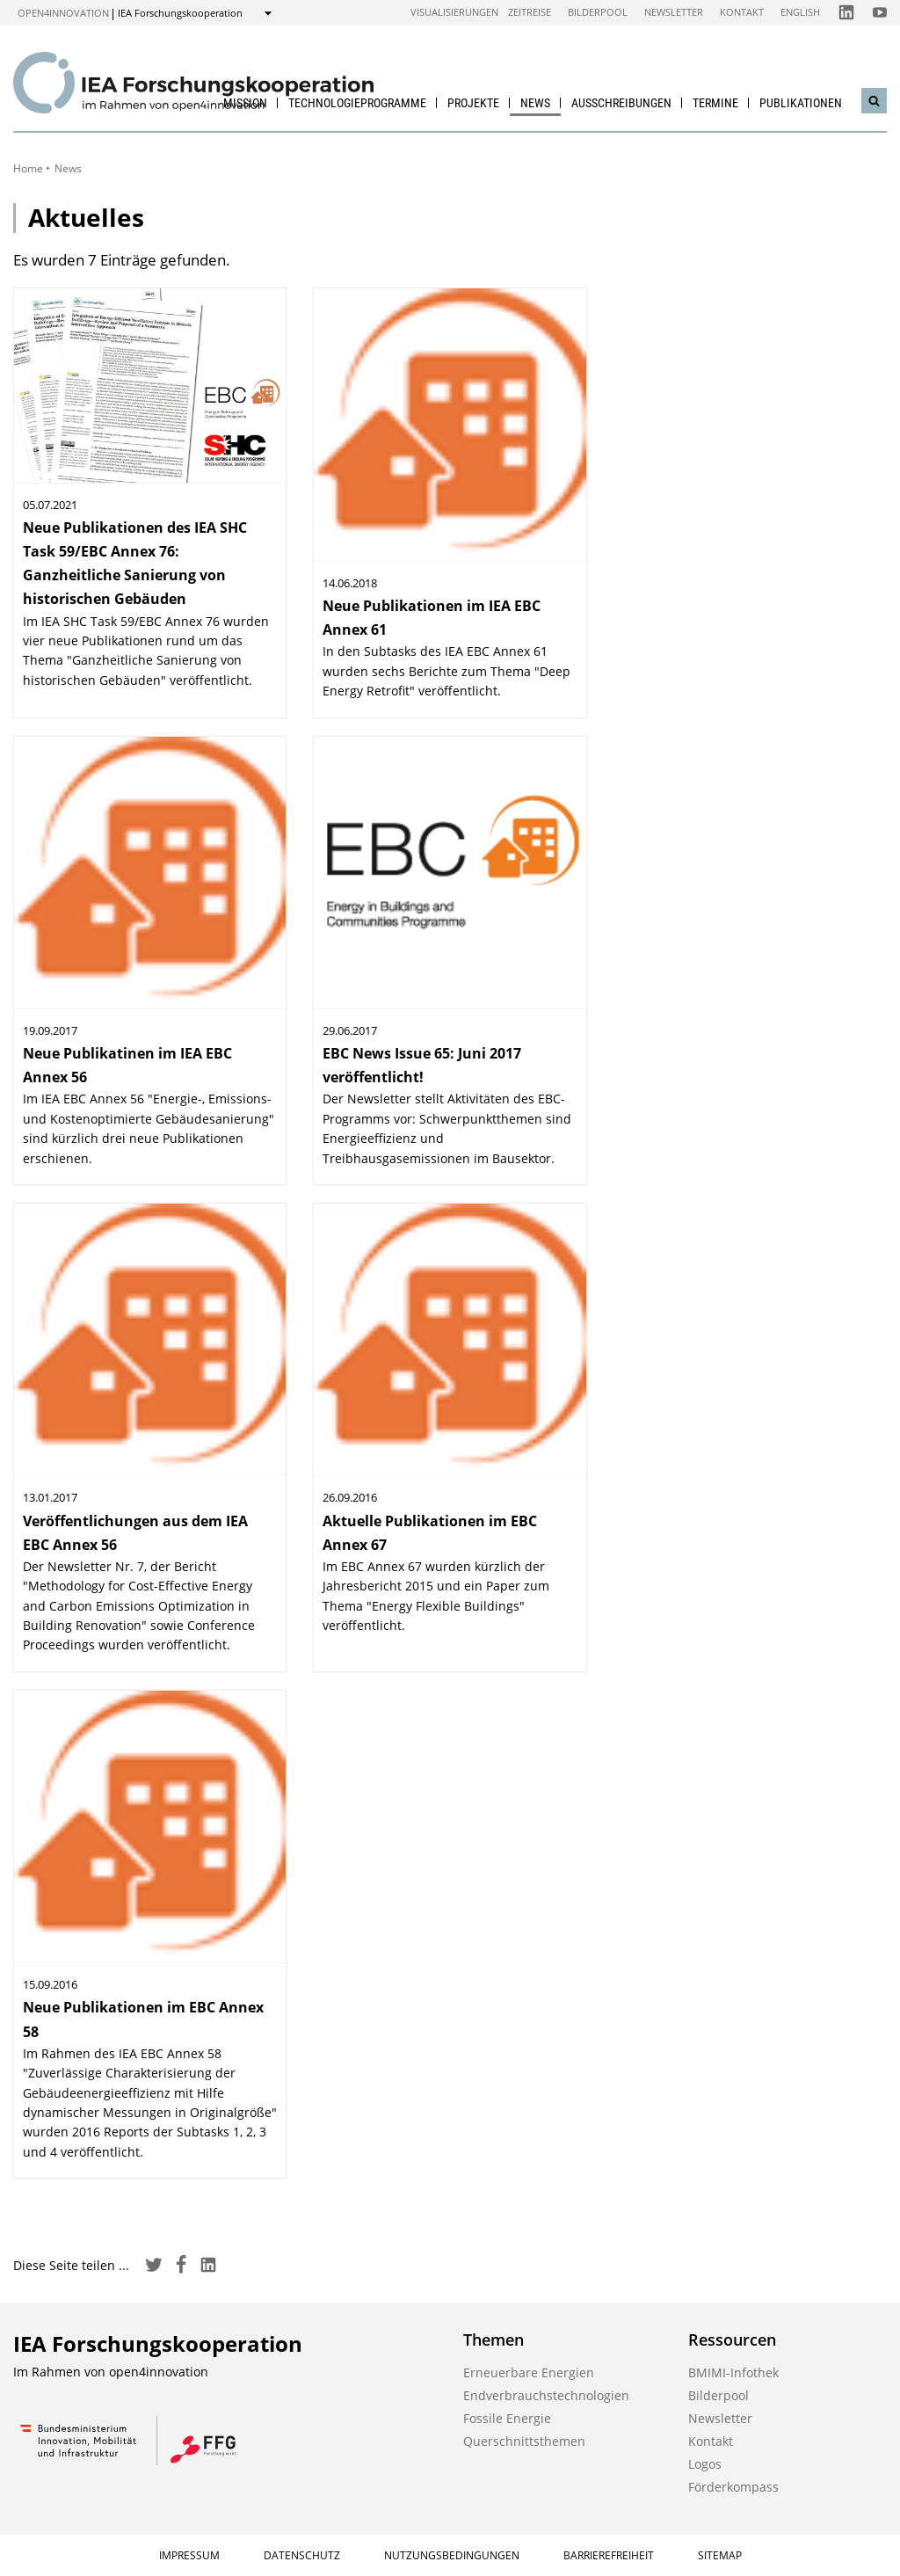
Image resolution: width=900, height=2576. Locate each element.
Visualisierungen (454, 11)
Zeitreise (529, 11)
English (800, 11)
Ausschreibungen (621, 103)
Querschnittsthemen (524, 2441)
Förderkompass (733, 2486)
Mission (245, 103)
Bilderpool (598, 11)
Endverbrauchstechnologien (546, 2395)
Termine (715, 103)
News (535, 103)
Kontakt (742, 11)
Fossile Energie (507, 2418)
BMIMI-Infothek (733, 2372)
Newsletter (673, 11)
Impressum (189, 2555)
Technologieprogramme (357, 103)
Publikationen (800, 103)
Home (28, 168)
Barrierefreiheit (608, 2555)
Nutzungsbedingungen (451, 2555)
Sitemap (720, 2555)
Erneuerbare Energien (528, 2372)
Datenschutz (302, 2555)
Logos (705, 2464)
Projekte (473, 103)
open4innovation (63, 12)
